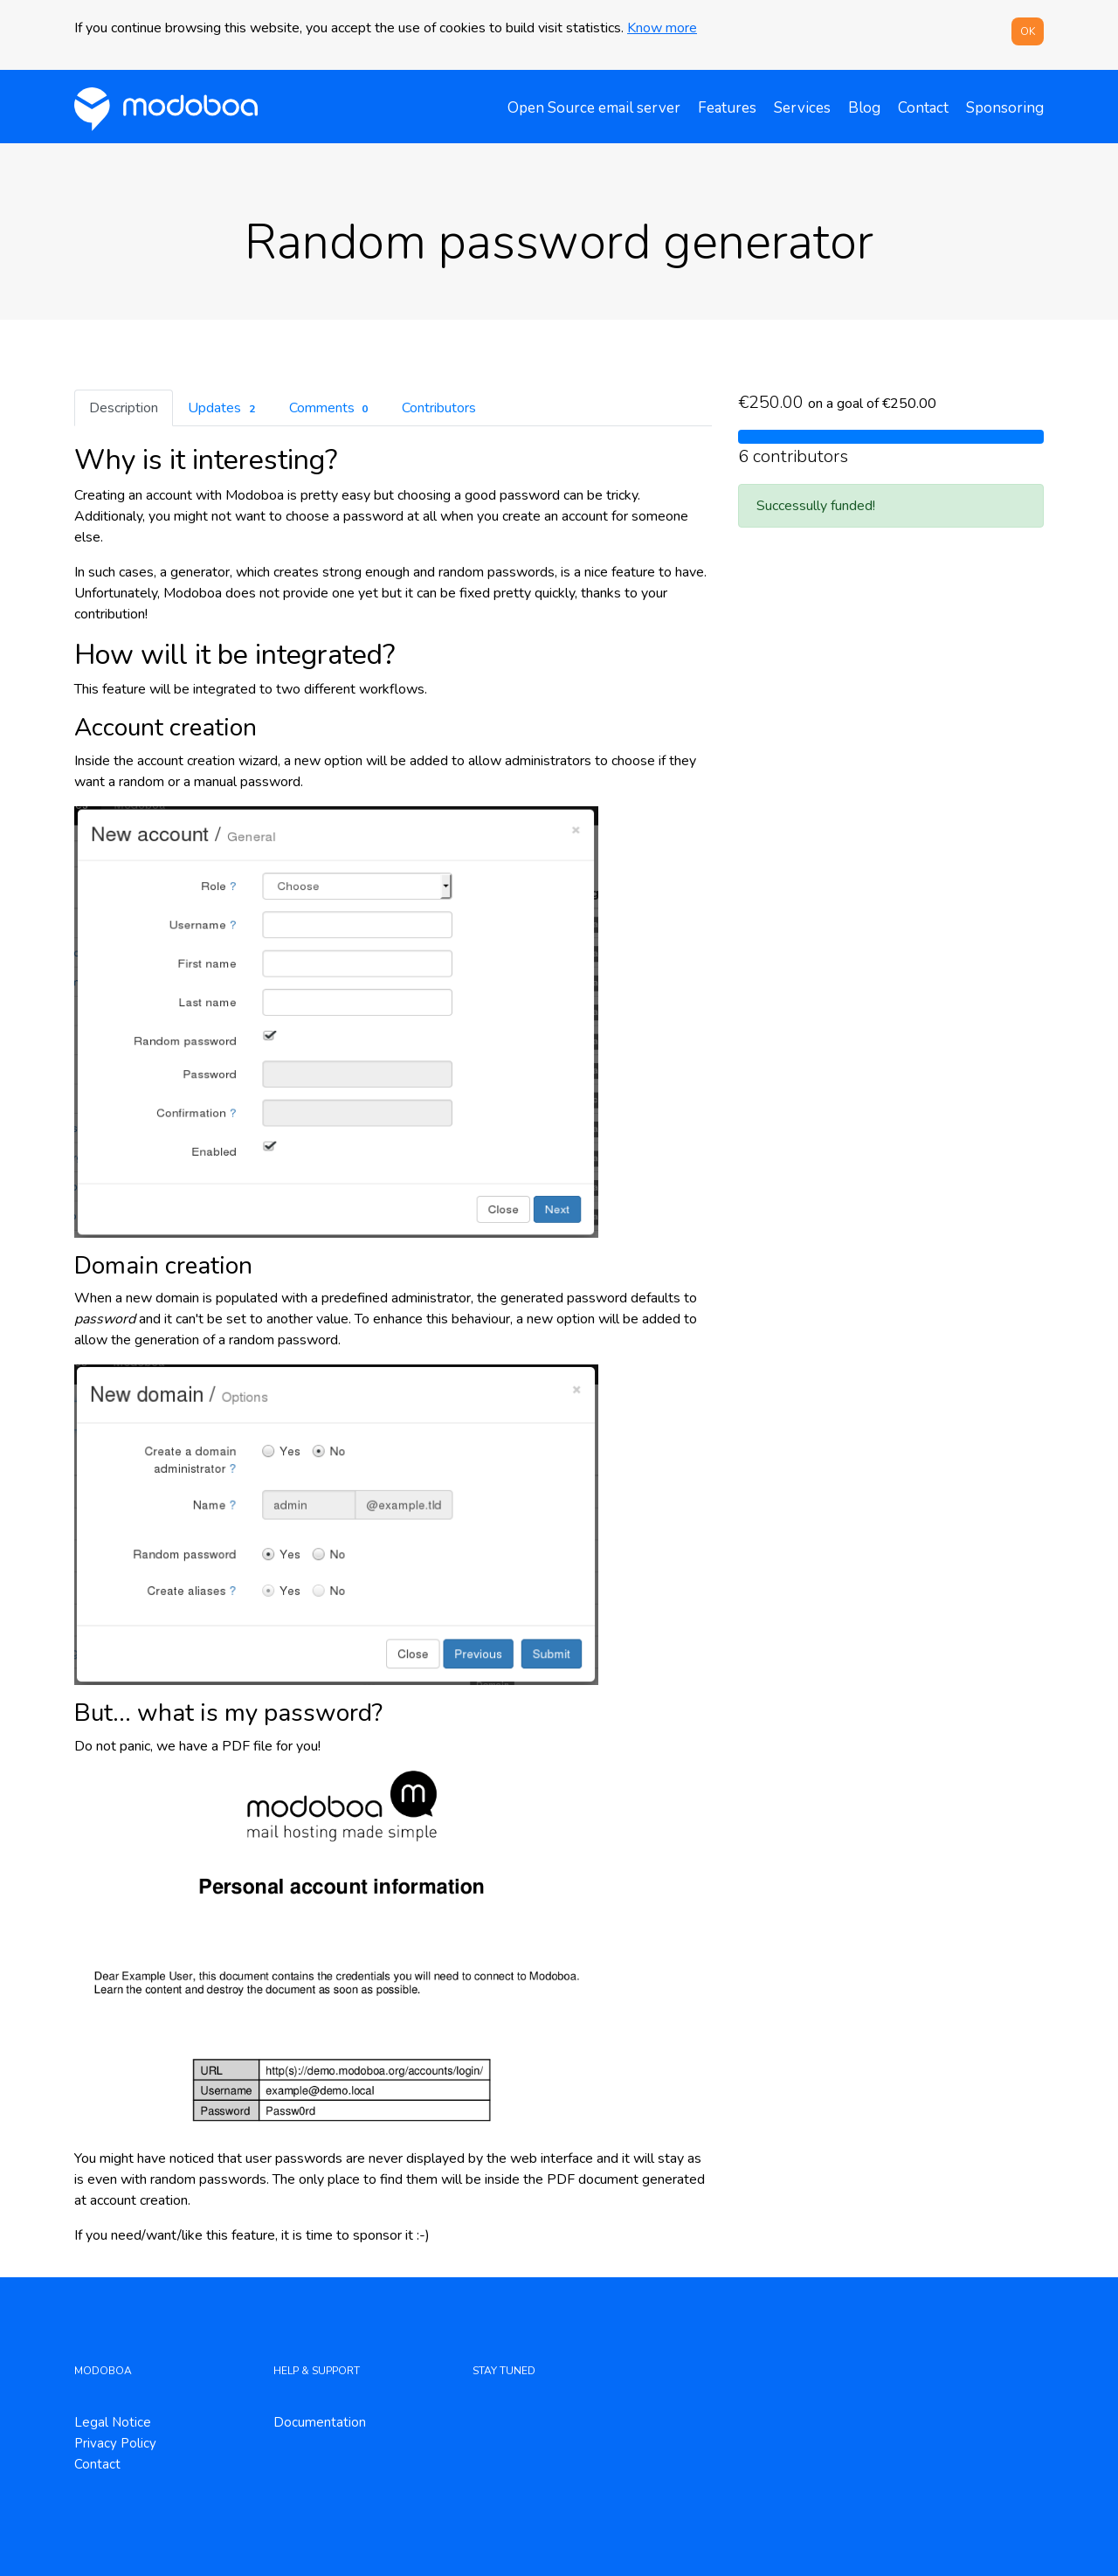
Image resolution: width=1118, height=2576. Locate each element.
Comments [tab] (331, 408)
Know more (662, 28)
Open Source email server (593, 108)
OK (1027, 31)
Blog (864, 108)
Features (727, 108)
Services (802, 108)
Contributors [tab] (439, 408)
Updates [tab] (223, 408)
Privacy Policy (115, 2443)
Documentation (319, 2422)
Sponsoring (1005, 108)
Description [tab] (123, 408)
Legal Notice (112, 2422)
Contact (923, 108)
